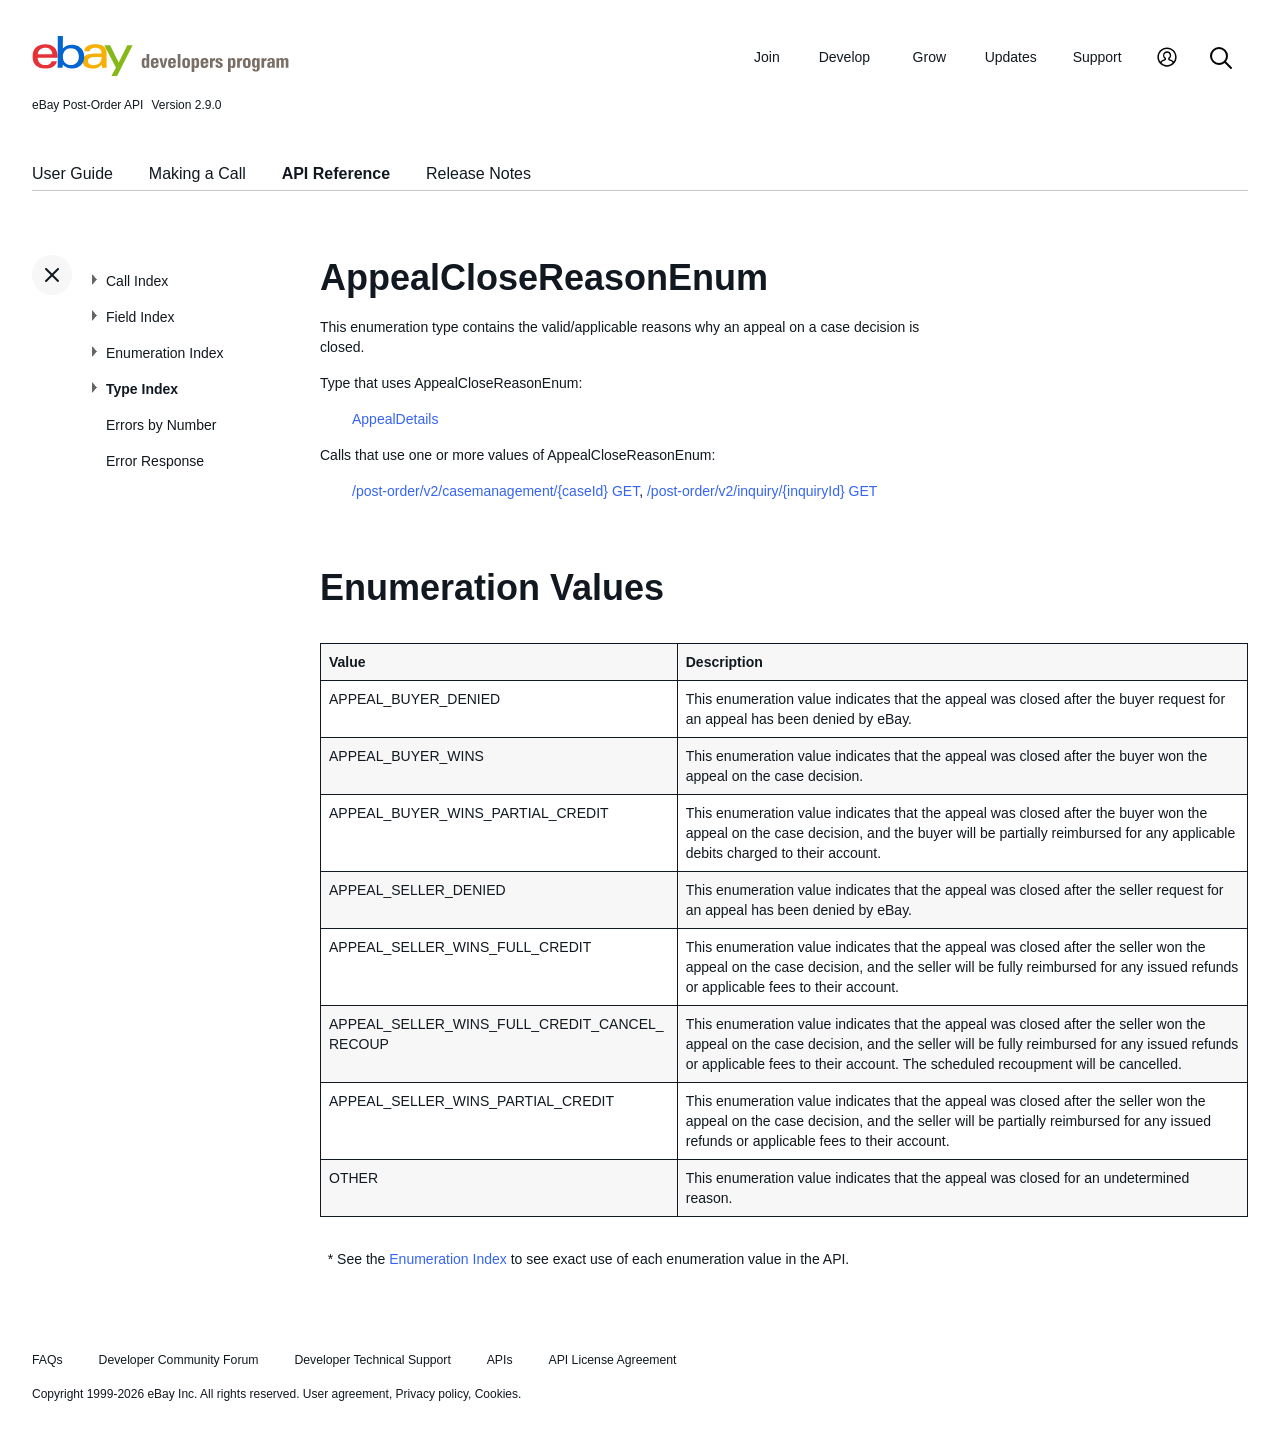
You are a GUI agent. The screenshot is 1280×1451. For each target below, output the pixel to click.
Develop (844, 57)
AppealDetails (395, 419)
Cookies (496, 1394)
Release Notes (478, 173)
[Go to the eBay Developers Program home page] (160, 71)
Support (1097, 57)
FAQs (47, 1360)
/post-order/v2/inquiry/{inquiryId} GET (762, 491)
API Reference (336, 173)
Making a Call (197, 173)
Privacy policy (432, 1394)
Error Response (155, 461)
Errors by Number (161, 425)
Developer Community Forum (179, 1360)
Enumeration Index (165, 353)
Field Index (140, 317)
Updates (1011, 57)
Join (767, 57)
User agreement (346, 1394)
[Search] (1221, 59)
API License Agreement (612, 1360)
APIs (500, 1360)
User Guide (72, 173)
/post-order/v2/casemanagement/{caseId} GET (495, 491)
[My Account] (1167, 59)
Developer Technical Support (372, 1360)
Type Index (142, 389)
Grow (929, 57)
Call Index (137, 281)
